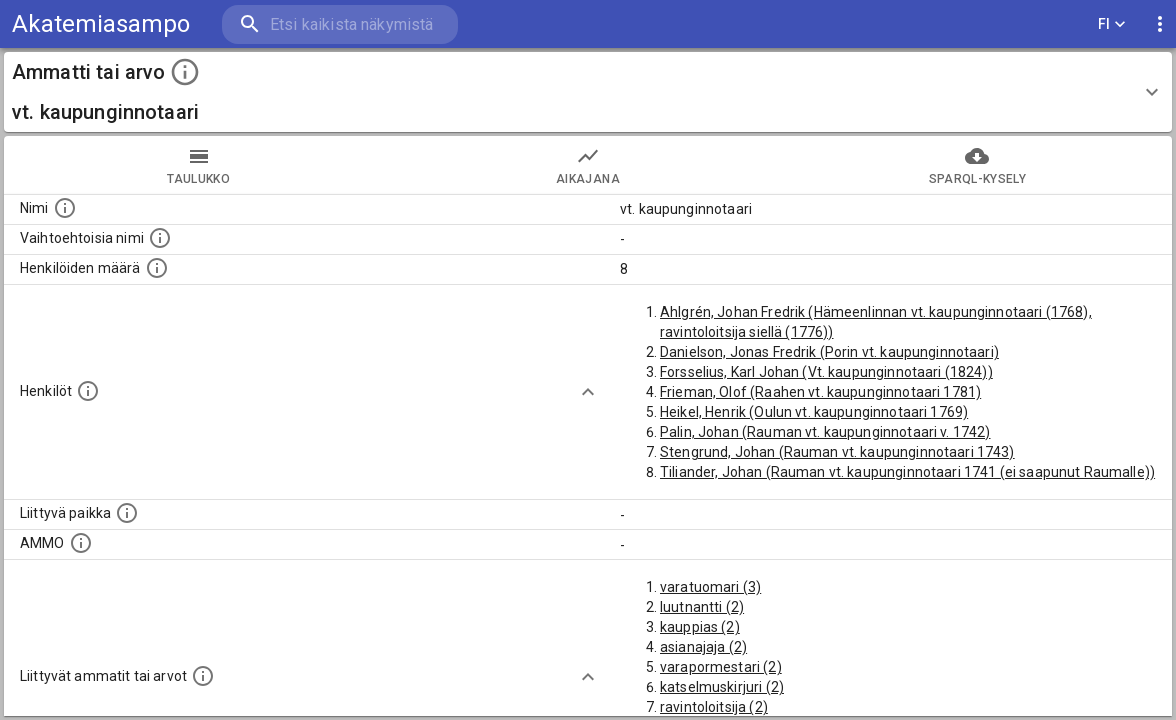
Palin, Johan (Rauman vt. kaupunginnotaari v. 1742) (825, 432)
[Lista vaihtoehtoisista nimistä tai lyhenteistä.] (160, 238)
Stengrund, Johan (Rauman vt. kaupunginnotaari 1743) (837, 452)
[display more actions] (1160, 24)
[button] (588, 92)
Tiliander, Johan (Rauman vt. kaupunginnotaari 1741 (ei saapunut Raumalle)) (907, 472)
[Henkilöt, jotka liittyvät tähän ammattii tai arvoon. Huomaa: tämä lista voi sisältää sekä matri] (88, 391)
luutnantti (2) (702, 607)
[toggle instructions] (185, 72)
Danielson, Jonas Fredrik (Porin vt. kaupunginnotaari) (829, 352)
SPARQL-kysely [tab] (977, 165)
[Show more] (588, 392)
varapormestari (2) (721, 667)
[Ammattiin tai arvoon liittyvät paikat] (127, 513)
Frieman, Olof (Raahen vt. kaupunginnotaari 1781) (820, 392)
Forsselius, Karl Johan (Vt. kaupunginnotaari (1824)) (826, 372)
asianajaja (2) (703, 647)
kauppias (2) (700, 627)
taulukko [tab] (198, 165)
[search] (340, 24)
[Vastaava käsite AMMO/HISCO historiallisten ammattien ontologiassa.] (81, 543)
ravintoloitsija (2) (714, 707)
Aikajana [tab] (587, 165)
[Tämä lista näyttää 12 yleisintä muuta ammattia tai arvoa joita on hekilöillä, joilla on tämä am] (203, 676)
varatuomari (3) (710, 587)
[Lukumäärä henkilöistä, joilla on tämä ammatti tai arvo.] (157, 268)
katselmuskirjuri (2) (722, 687)
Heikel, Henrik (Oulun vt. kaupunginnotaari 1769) (814, 412)
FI (1112, 24)
